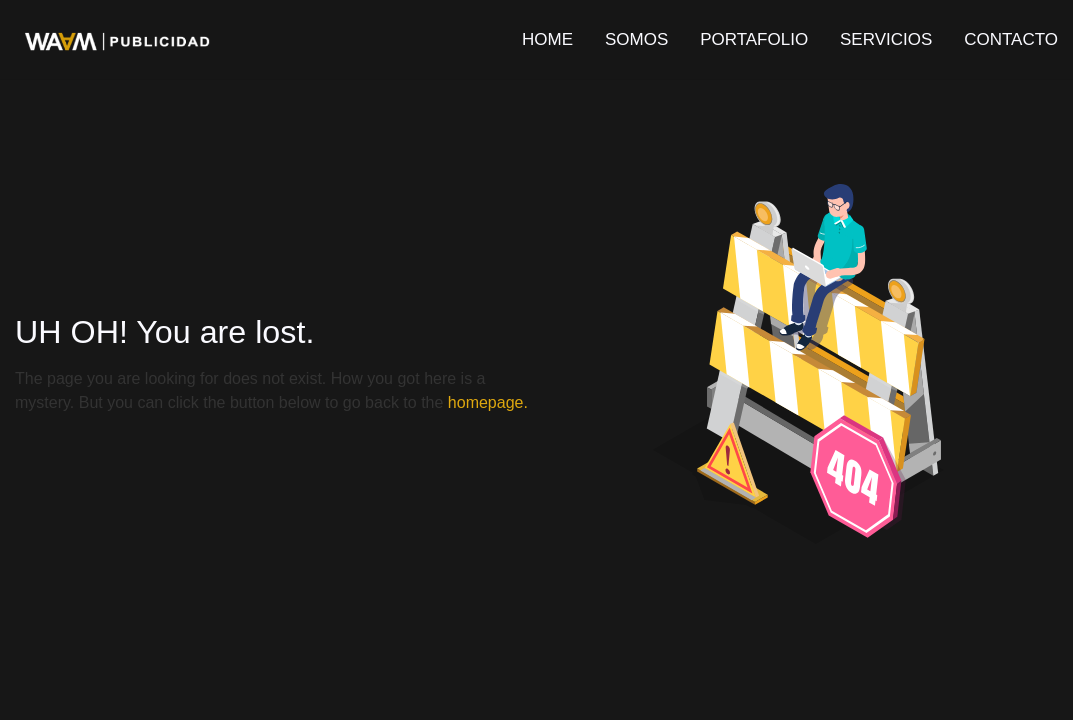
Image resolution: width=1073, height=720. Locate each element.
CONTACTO (1011, 39)
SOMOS (636, 39)
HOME (547, 39)
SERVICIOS (886, 39)
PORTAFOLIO (754, 39)
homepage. (488, 402)
